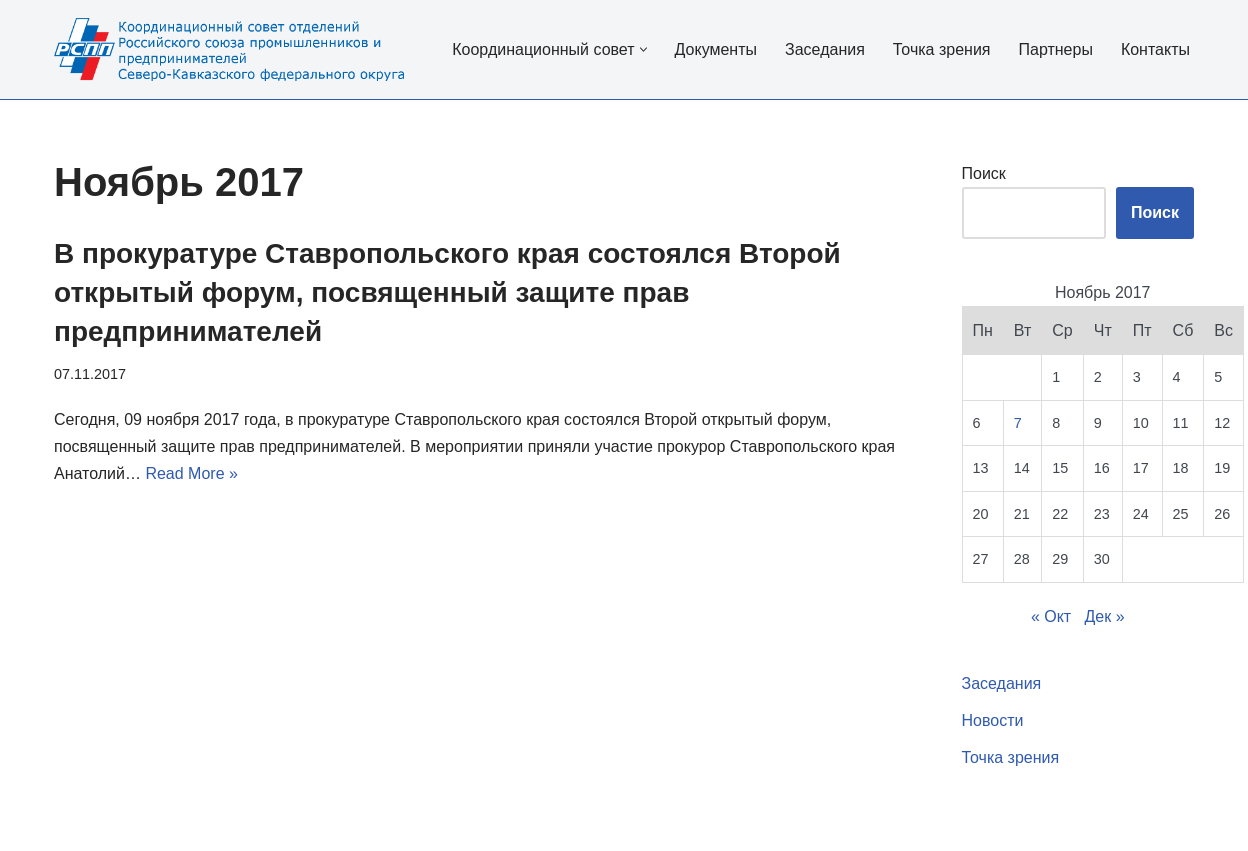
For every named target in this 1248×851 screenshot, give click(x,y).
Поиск (984, 173)
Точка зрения (942, 49)
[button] (643, 49)
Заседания (825, 49)
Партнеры (1055, 49)
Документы (716, 49)
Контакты (1155, 49)
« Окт (1051, 616)
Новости (993, 720)
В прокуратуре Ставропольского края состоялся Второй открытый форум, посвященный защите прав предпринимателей (447, 292)
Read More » (191, 473)
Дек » (1105, 616)
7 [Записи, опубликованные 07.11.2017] (1018, 423)
